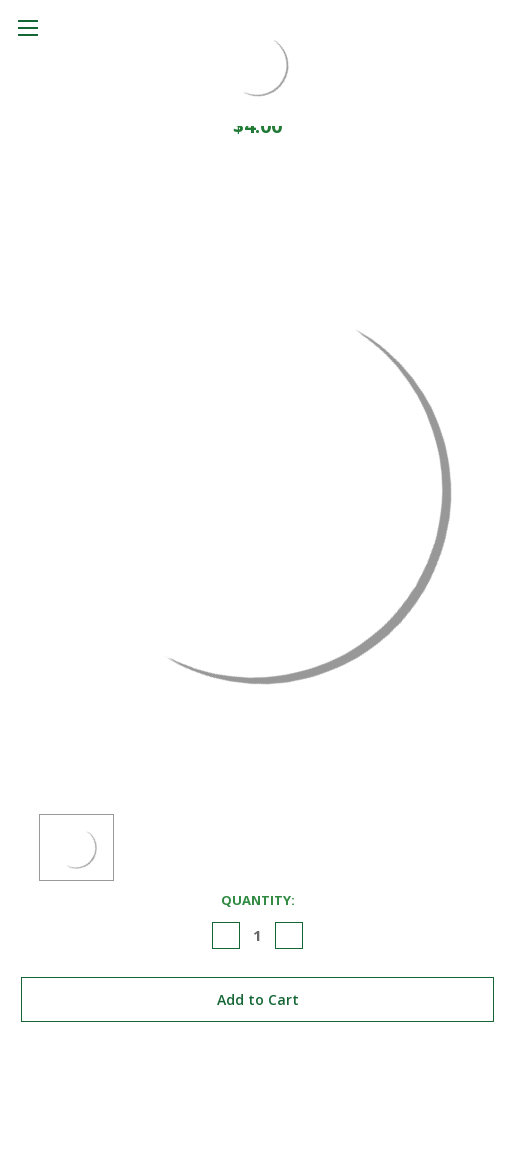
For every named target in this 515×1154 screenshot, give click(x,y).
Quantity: (258, 900)
